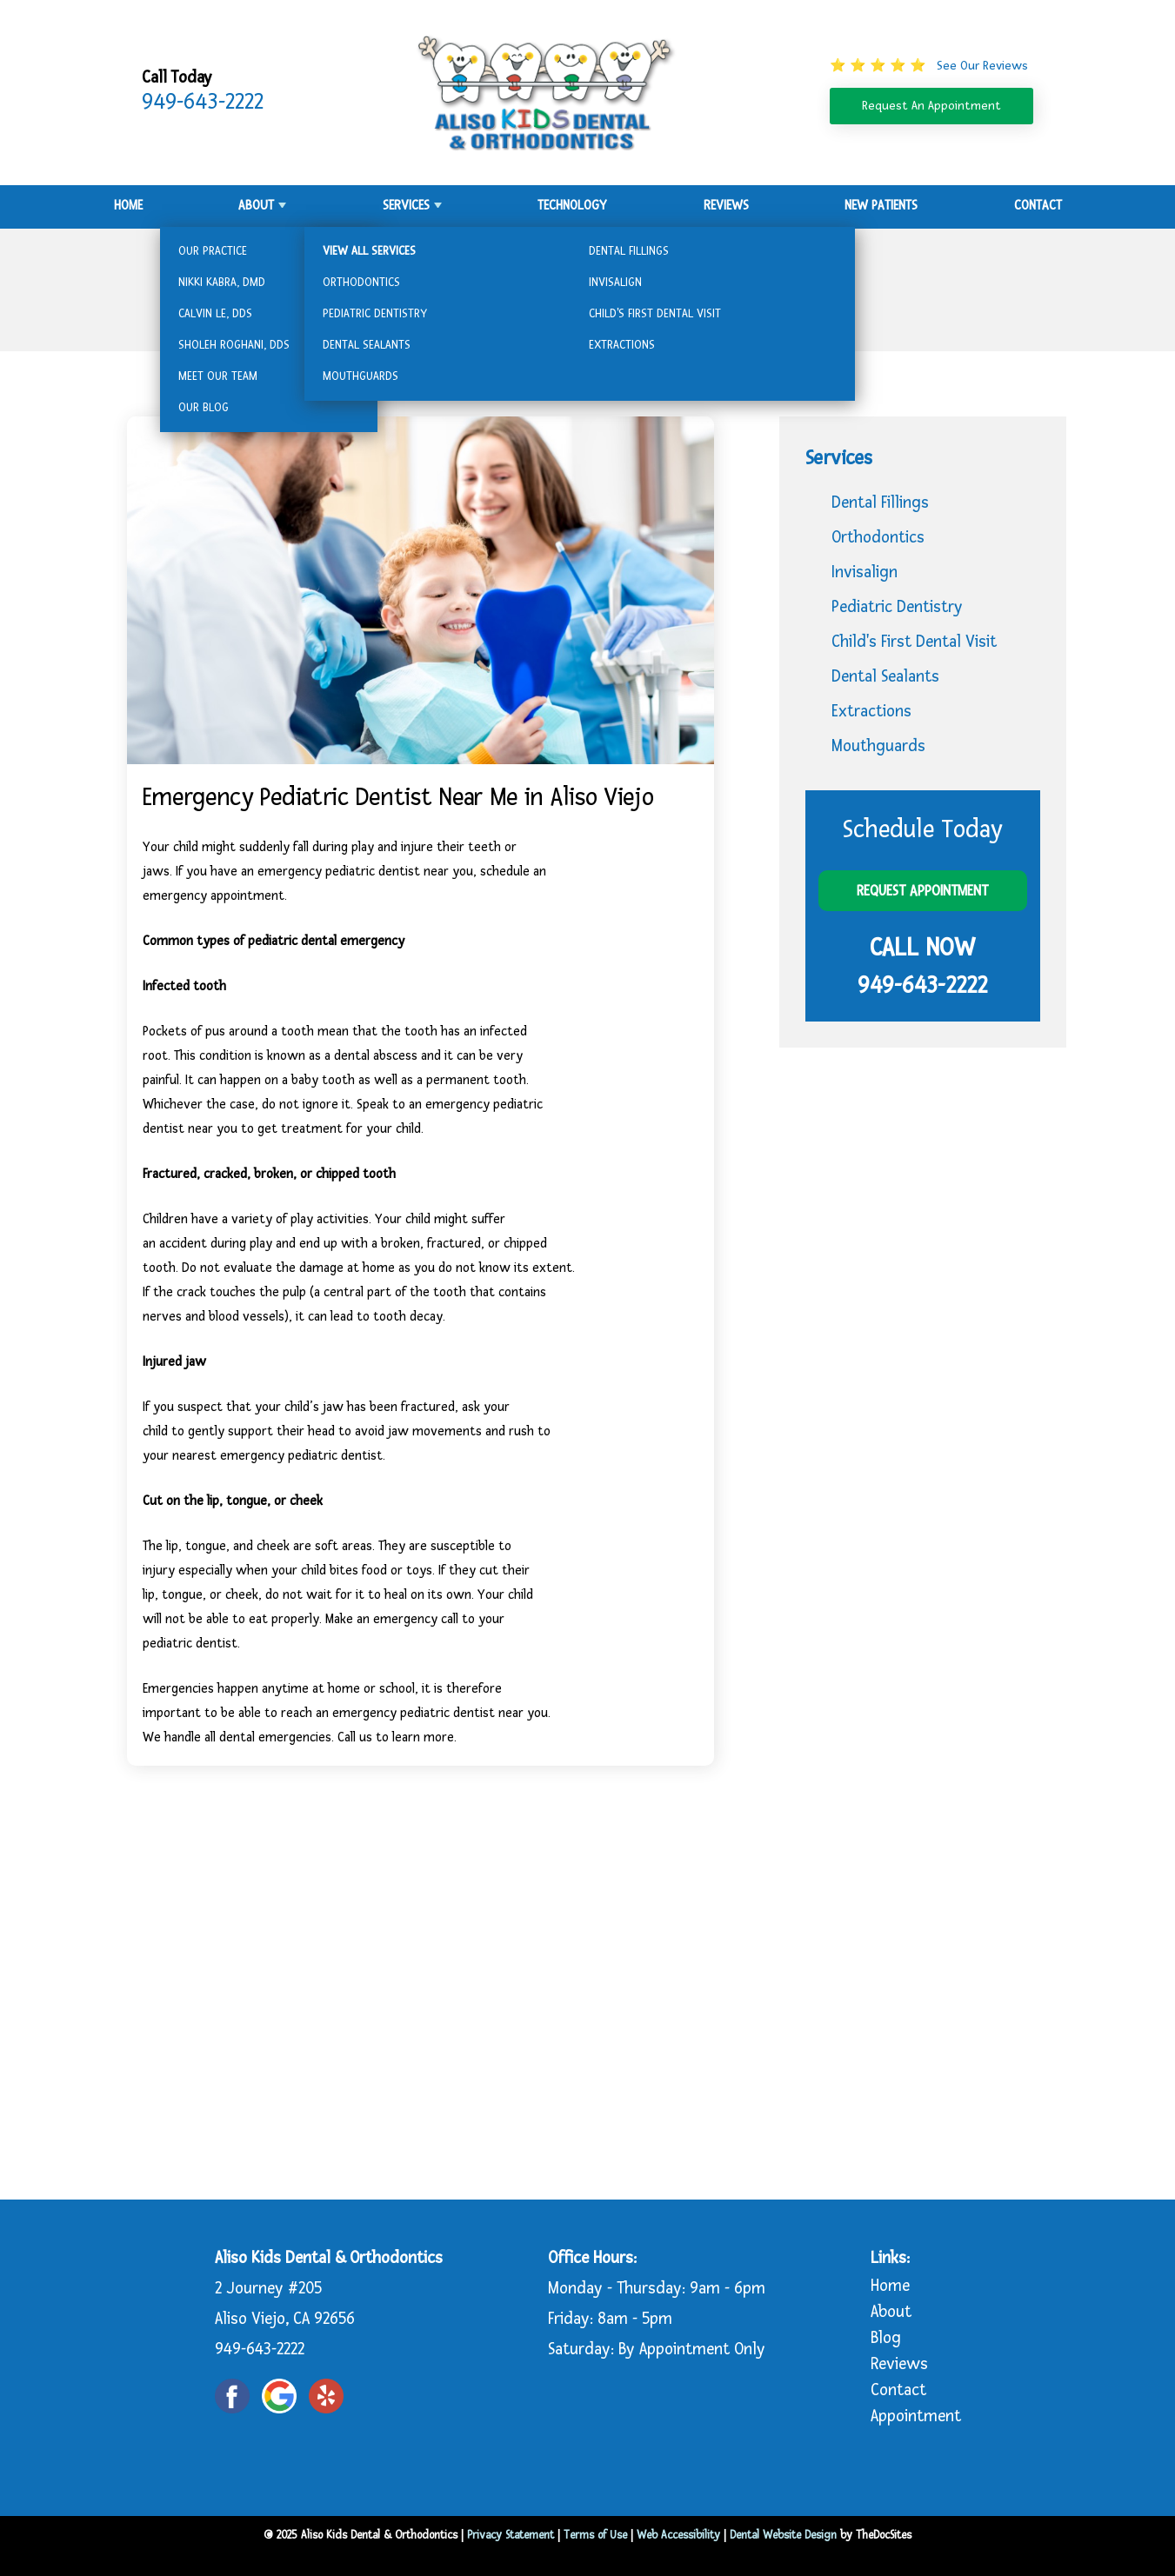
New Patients (881, 205)
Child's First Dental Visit (914, 642)
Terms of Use (595, 2535)
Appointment (916, 2416)
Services (406, 205)
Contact (1038, 205)
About (256, 205)
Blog (886, 2338)
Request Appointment (922, 891)
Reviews (726, 205)
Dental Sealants (885, 677)
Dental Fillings (880, 503)
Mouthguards (878, 746)
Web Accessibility (678, 2535)
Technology (572, 205)
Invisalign (864, 572)
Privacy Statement (510, 2535)
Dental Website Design (783, 2535)
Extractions (871, 712)
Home (128, 205)
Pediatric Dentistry (897, 607)
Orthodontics (878, 538)
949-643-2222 (203, 102)
